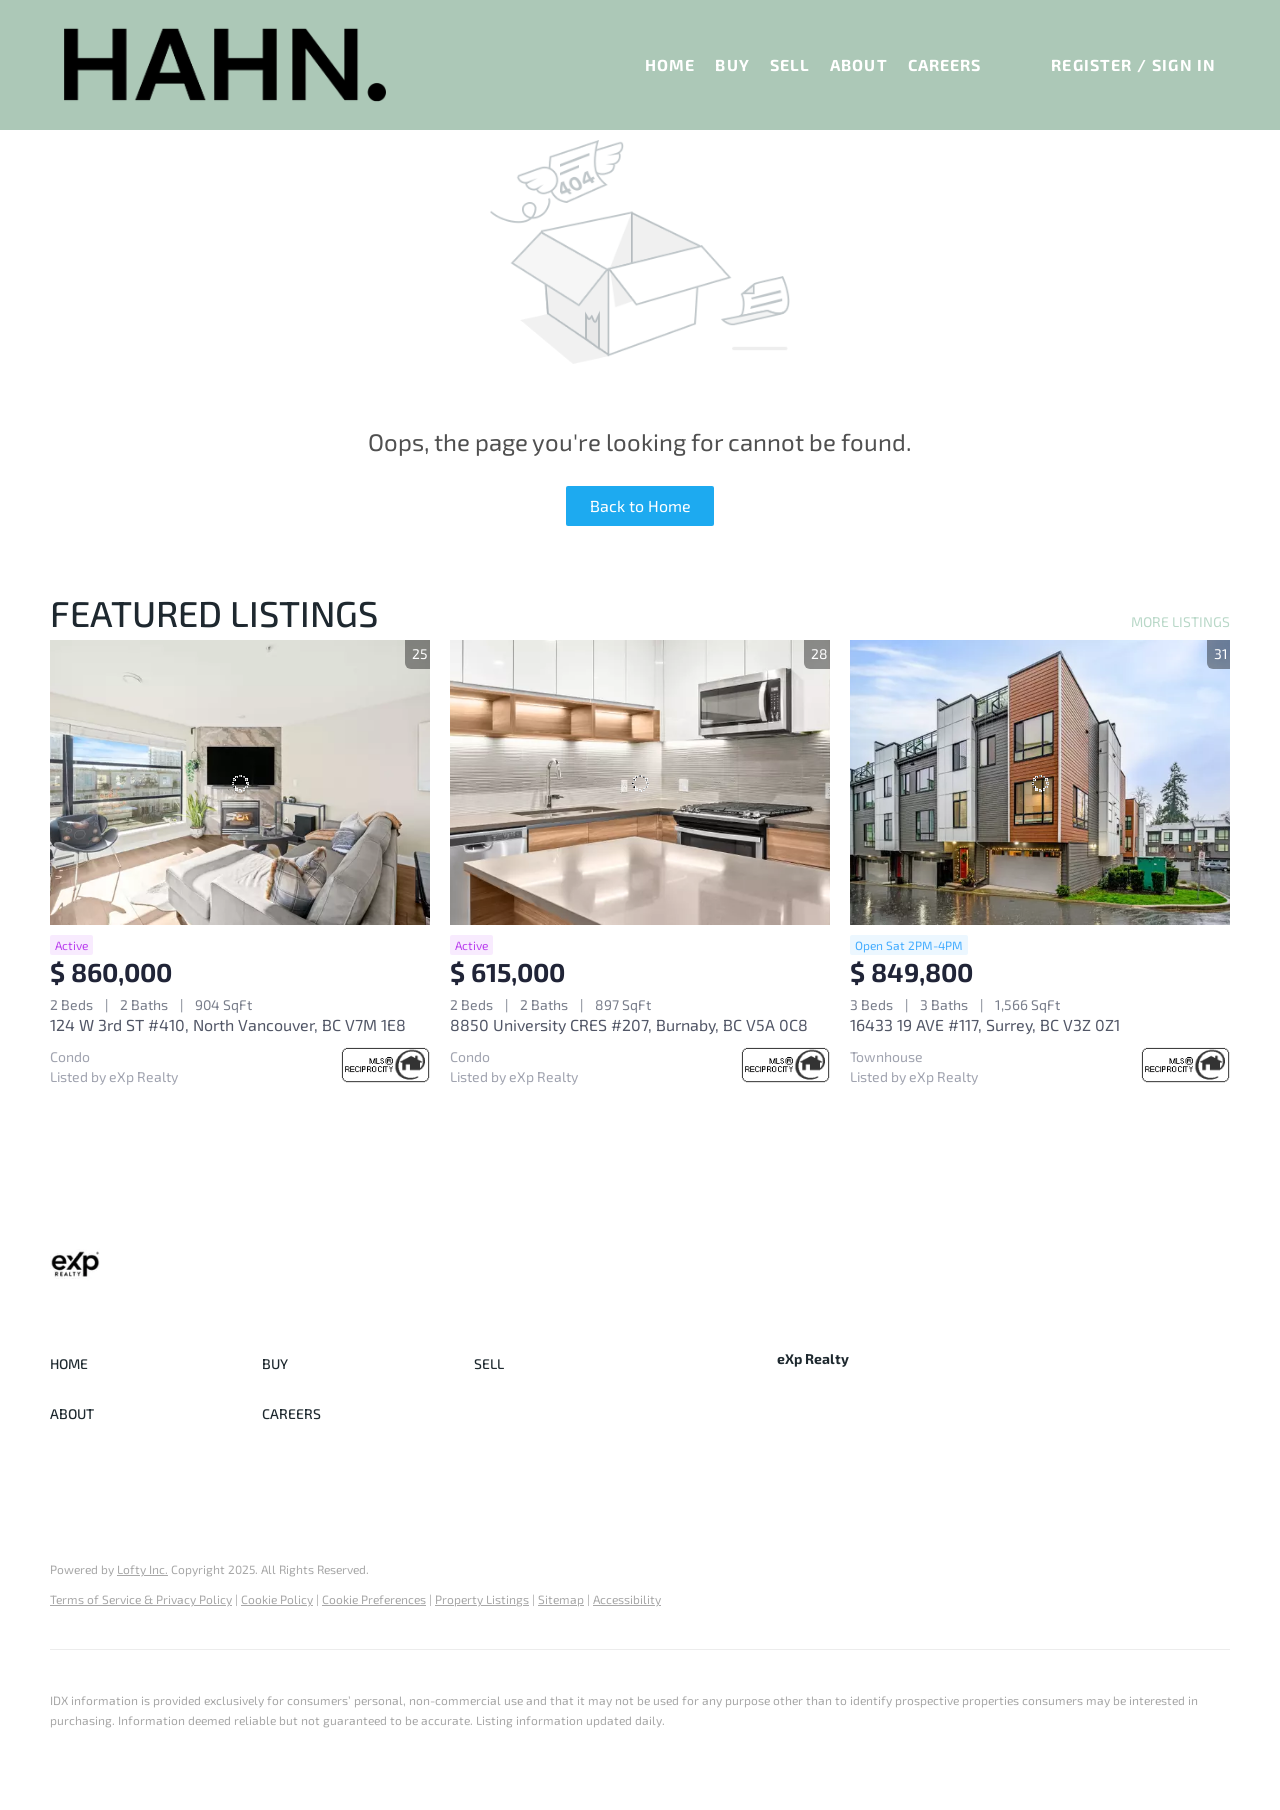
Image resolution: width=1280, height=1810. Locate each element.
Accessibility (627, 1599)
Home (670, 64)
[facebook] (792, 1474)
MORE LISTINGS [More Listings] (1180, 621)
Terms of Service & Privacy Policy (141, 1599)
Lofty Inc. (142, 1569)
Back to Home (640, 505)
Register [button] (1091, 64)
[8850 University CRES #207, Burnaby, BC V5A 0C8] (640, 782)
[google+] (952, 1474)
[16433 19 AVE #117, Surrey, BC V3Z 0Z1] (1040, 782)
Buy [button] (732, 64)
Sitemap (561, 1599)
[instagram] (872, 1474)
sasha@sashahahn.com (987, 1428)
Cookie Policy (277, 1599)
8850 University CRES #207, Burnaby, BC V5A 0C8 (629, 1024)
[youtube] (912, 1474)
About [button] (859, 64)
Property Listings (482, 1599)
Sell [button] (790, 64)
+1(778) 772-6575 (831, 1428)
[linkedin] (832, 1474)
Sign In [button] (1184, 64)
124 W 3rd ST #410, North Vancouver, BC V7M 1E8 (228, 1024)
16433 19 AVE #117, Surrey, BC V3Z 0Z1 (985, 1024)
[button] (225, 65)
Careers (945, 64)
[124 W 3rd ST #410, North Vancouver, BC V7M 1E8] (240, 782)
